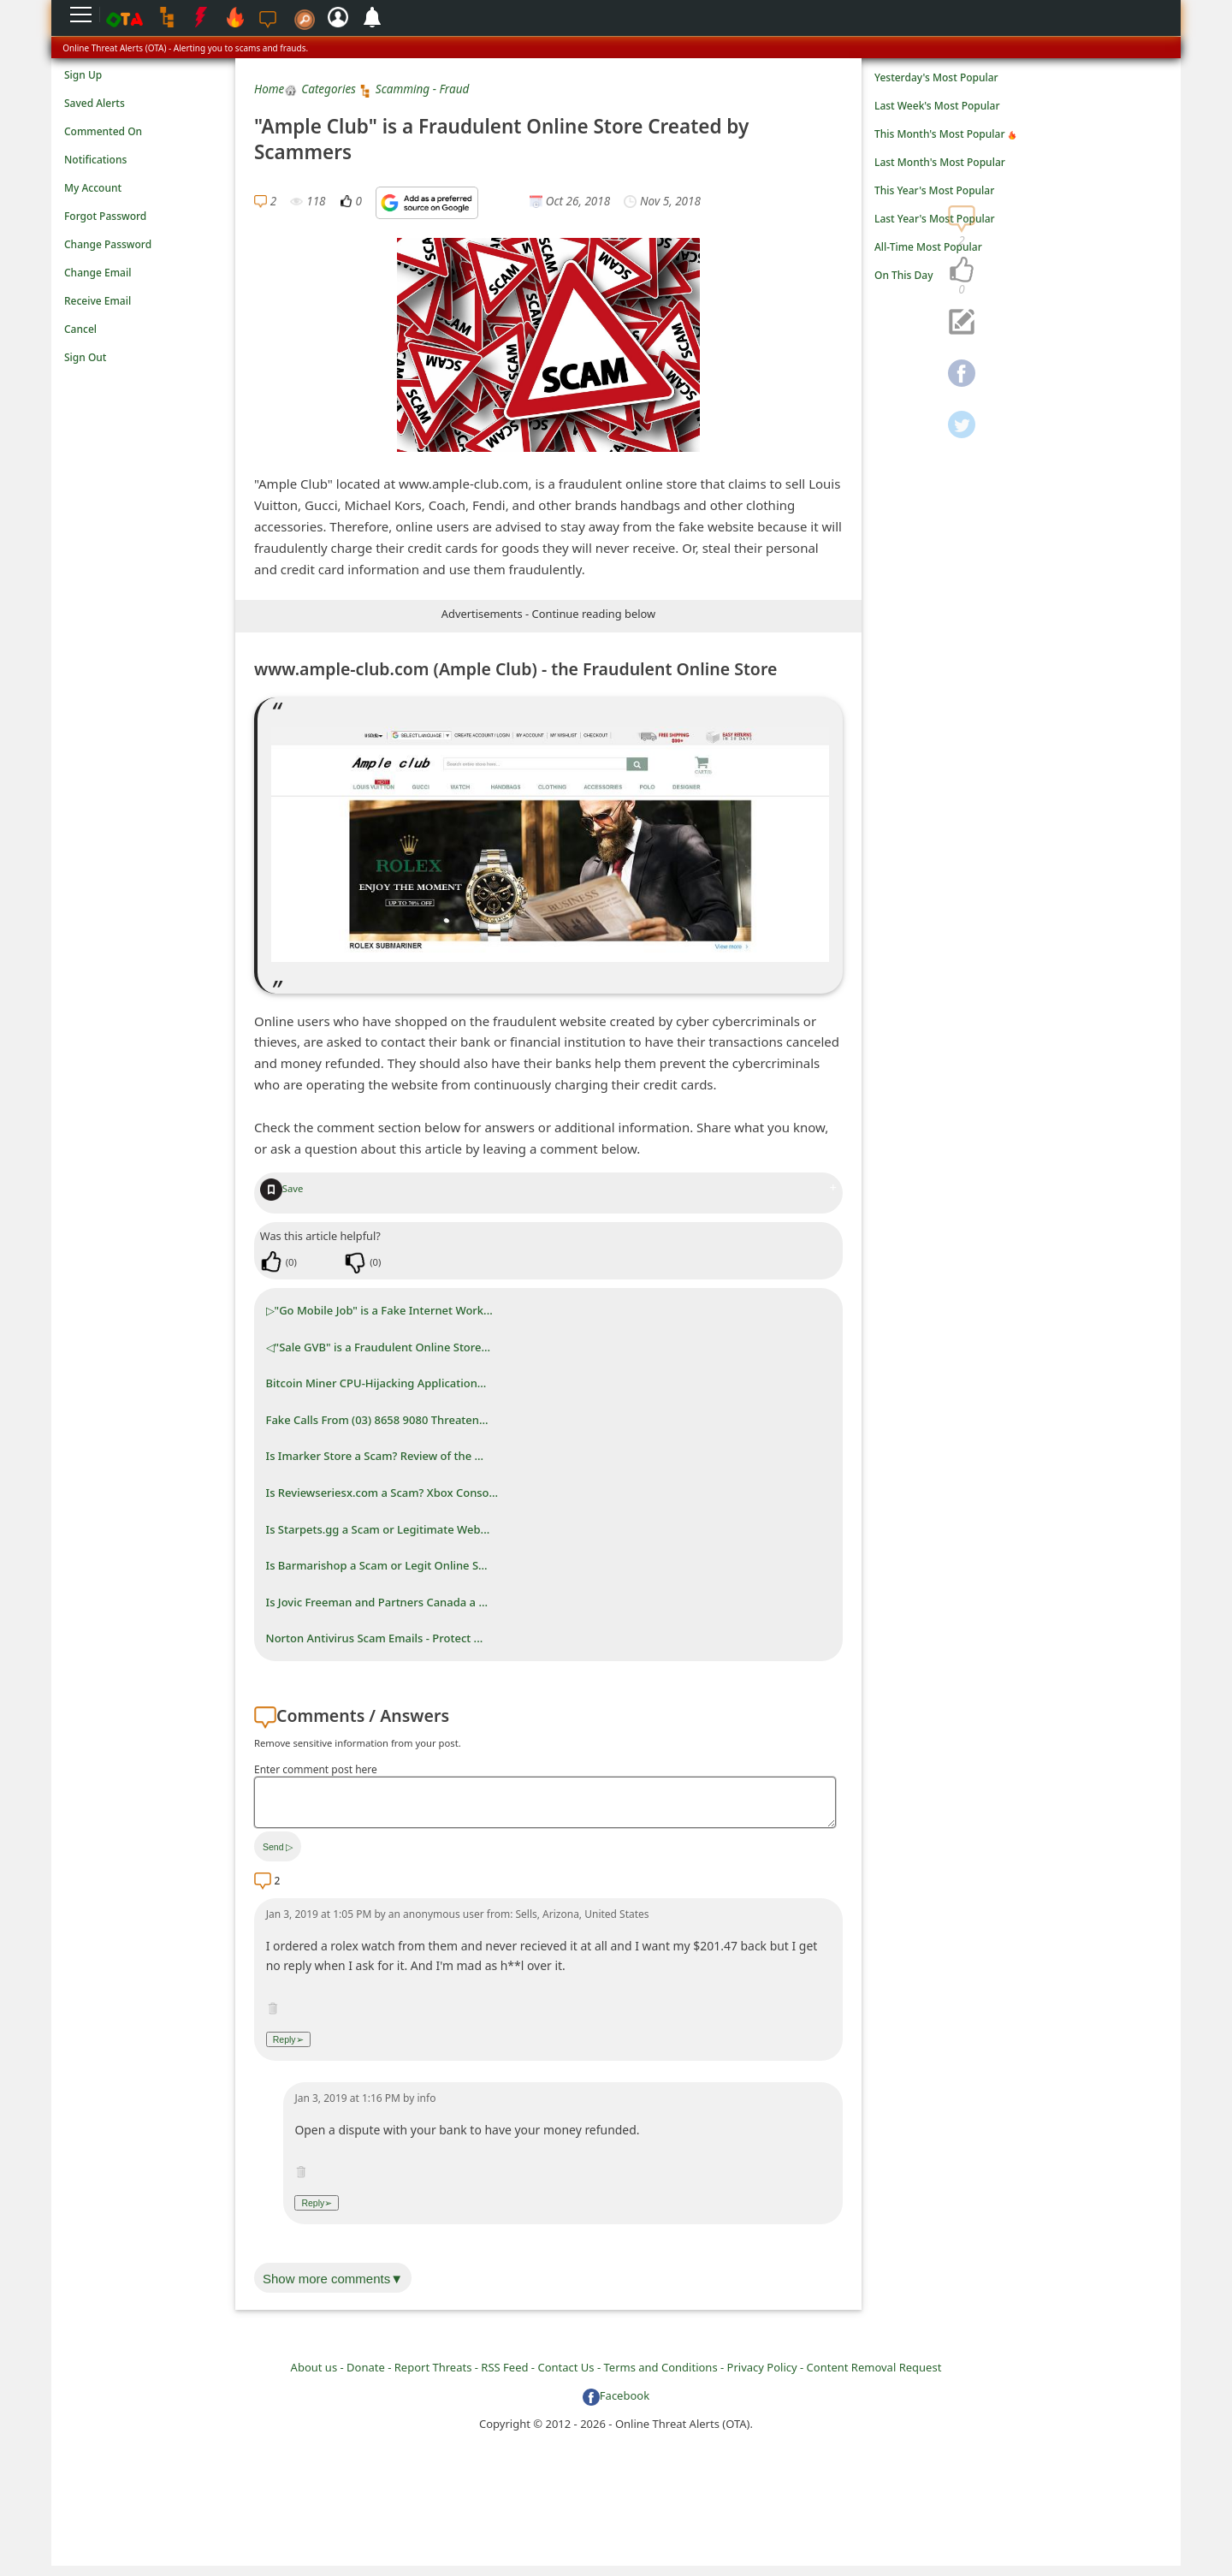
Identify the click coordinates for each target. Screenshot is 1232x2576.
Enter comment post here (315, 1769)
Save (282, 1188)
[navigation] (961, 270)
